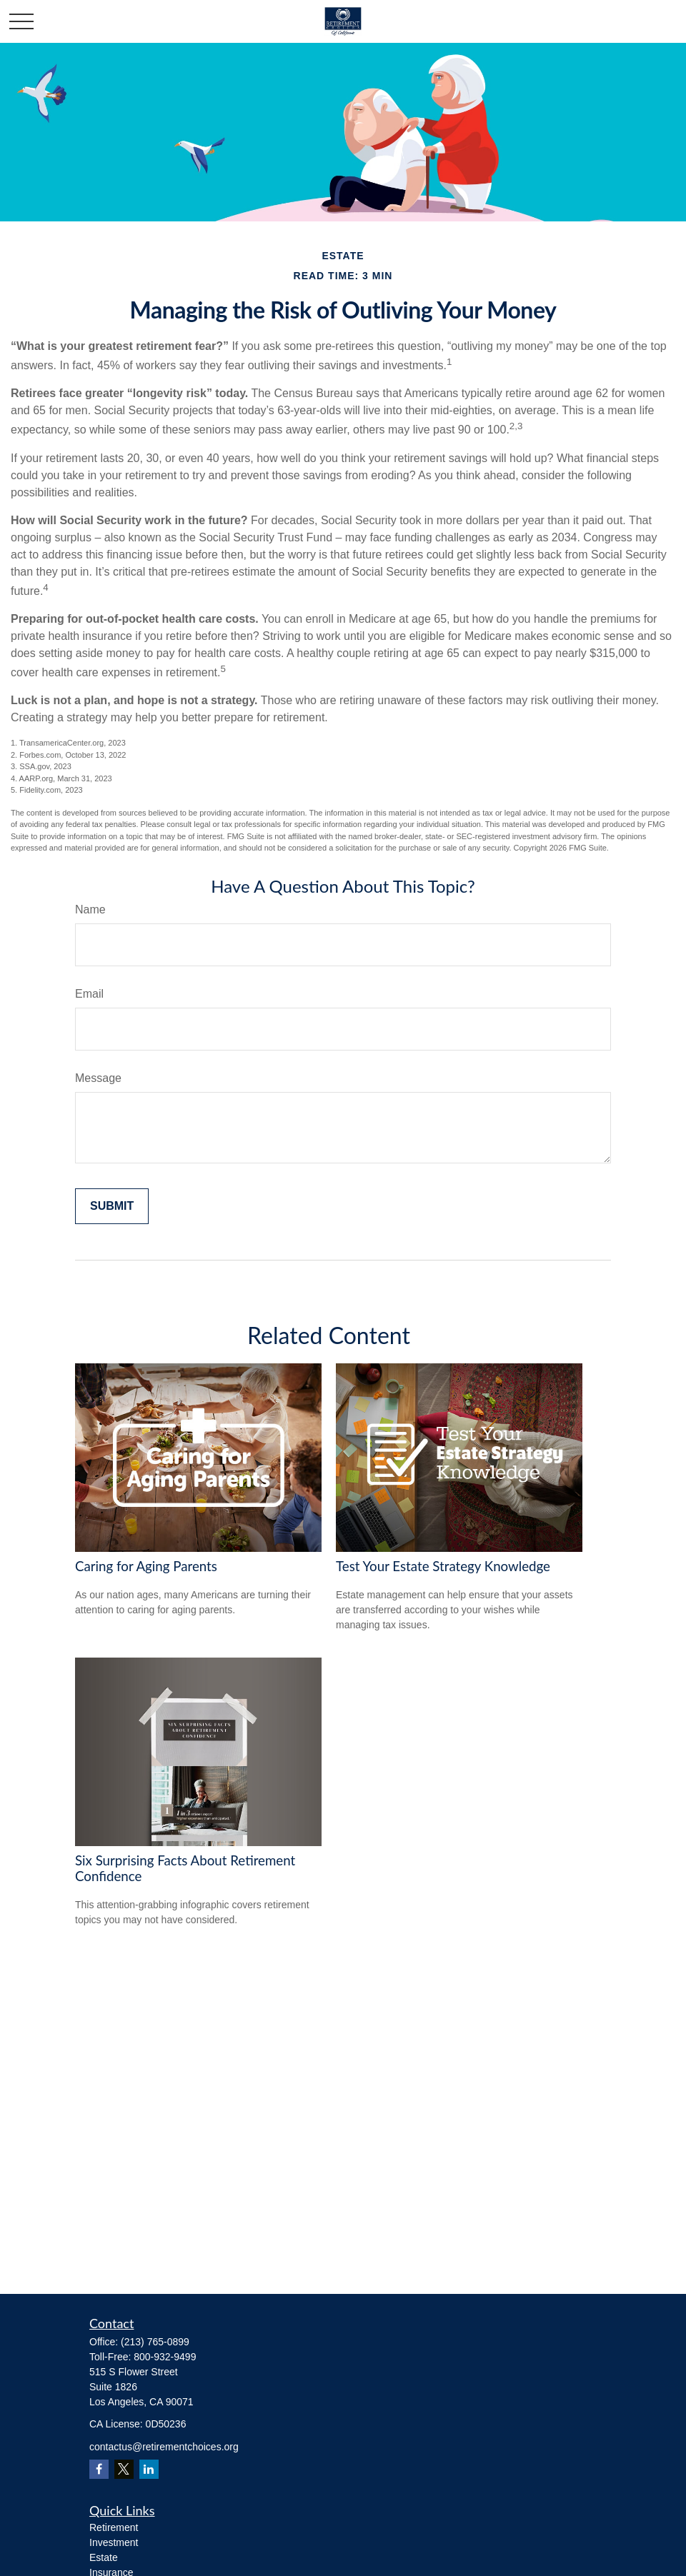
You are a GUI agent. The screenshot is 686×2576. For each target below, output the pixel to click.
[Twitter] (124, 2469)
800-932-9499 (165, 2356)
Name (90, 909)
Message (98, 1078)
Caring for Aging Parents (146, 1566)
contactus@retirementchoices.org (164, 2446)
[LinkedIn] (149, 2469)
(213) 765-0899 (155, 2341)
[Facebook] (99, 2469)
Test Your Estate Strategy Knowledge (443, 1566)
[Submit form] (112, 1206)
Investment (113, 2542)
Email (89, 994)
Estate (103, 2557)
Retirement (113, 2527)
